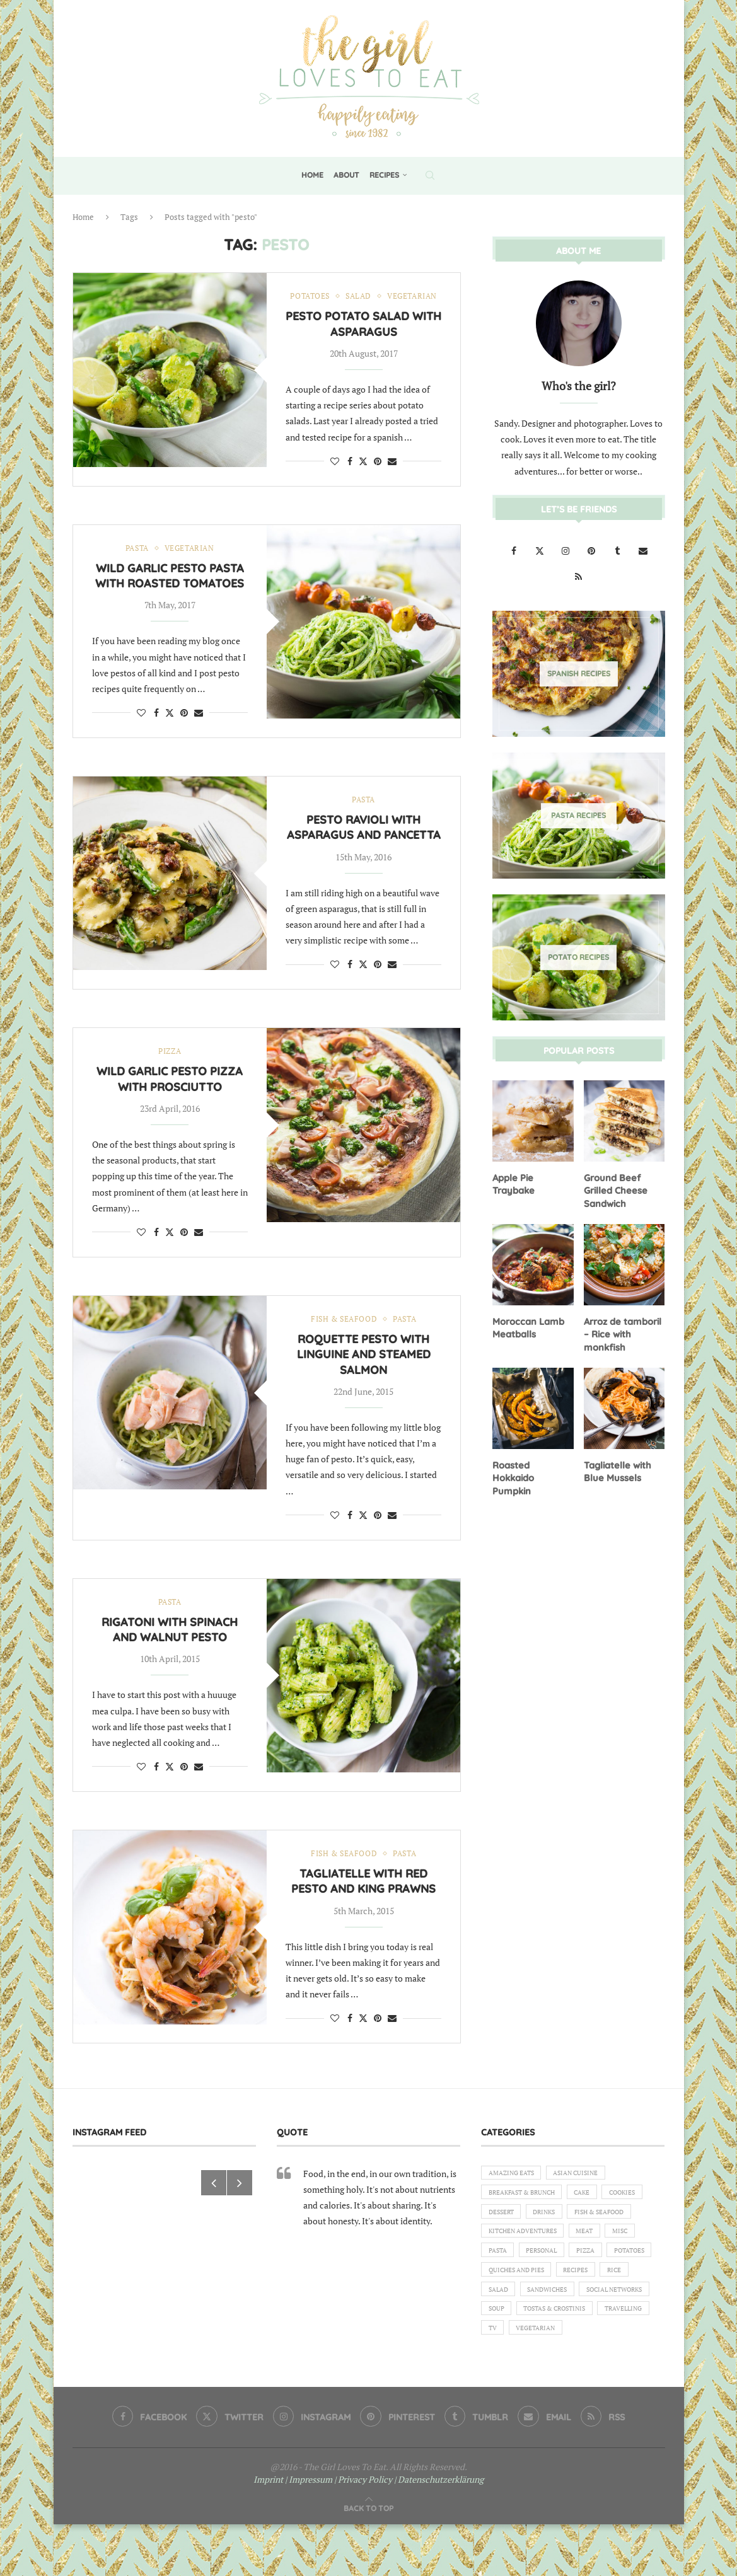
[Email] (643, 550)
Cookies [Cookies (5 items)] (503, 2236)
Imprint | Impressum (292, 2531)
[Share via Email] (392, 475)
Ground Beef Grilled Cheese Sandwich (614, 1189)
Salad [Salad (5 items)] (585, 2323)
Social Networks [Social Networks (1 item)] (587, 2344)
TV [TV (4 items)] (557, 2387)
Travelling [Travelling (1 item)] (510, 2387)
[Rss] (579, 576)
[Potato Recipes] (578, 957)
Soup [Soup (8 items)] (498, 2366)
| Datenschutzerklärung (439, 2531)
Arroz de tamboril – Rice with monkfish (622, 1331)
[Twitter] (541, 550)
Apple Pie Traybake (512, 1183)
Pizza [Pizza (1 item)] (499, 2301)
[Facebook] (515, 550)
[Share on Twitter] (363, 475)
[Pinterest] (592, 550)
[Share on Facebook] (349, 475)
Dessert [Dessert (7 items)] (554, 2236)
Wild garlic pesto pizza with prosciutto (169, 1096)
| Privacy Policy (363, 2531)
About (346, 175)
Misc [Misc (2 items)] (538, 2279)
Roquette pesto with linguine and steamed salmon (364, 1372)
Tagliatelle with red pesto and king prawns (363, 1901)
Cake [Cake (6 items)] (596, 2215)
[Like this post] (334, 475)
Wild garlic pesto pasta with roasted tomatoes (169, 591)
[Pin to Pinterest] (377, 475)
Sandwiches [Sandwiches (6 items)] (511, 2344)
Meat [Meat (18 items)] (498, 2279)
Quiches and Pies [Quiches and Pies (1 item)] (619, 2301)
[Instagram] (566, 550)
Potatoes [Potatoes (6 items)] (548, 2301)
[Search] (430, 175)
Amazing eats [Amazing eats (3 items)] (515, 2193)
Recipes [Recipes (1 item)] (502, 2323)
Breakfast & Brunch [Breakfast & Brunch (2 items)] (527, 2215)
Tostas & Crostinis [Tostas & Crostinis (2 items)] (564, 2366)
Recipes (384, 175)
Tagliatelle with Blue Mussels (616, 1467)
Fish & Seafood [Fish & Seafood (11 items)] (517, 2258)
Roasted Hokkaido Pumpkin (532, 1467)
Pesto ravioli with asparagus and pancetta (364, 843)
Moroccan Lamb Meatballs (526, 1325)
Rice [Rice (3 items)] (545, 2323)
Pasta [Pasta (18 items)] (578, 2279)
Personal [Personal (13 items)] (628, 2279)
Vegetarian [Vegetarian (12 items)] (605, 2387)
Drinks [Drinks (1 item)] (602, 2236)
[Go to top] (368, 2559)
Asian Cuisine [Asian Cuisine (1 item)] (587, 2193)
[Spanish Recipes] (578, 673)
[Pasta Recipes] (578, 815)
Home (312, 175)
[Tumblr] (618, 550)
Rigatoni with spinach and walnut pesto (170, 1648)
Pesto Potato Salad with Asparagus (363, 338)
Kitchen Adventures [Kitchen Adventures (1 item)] (605, 2258)
